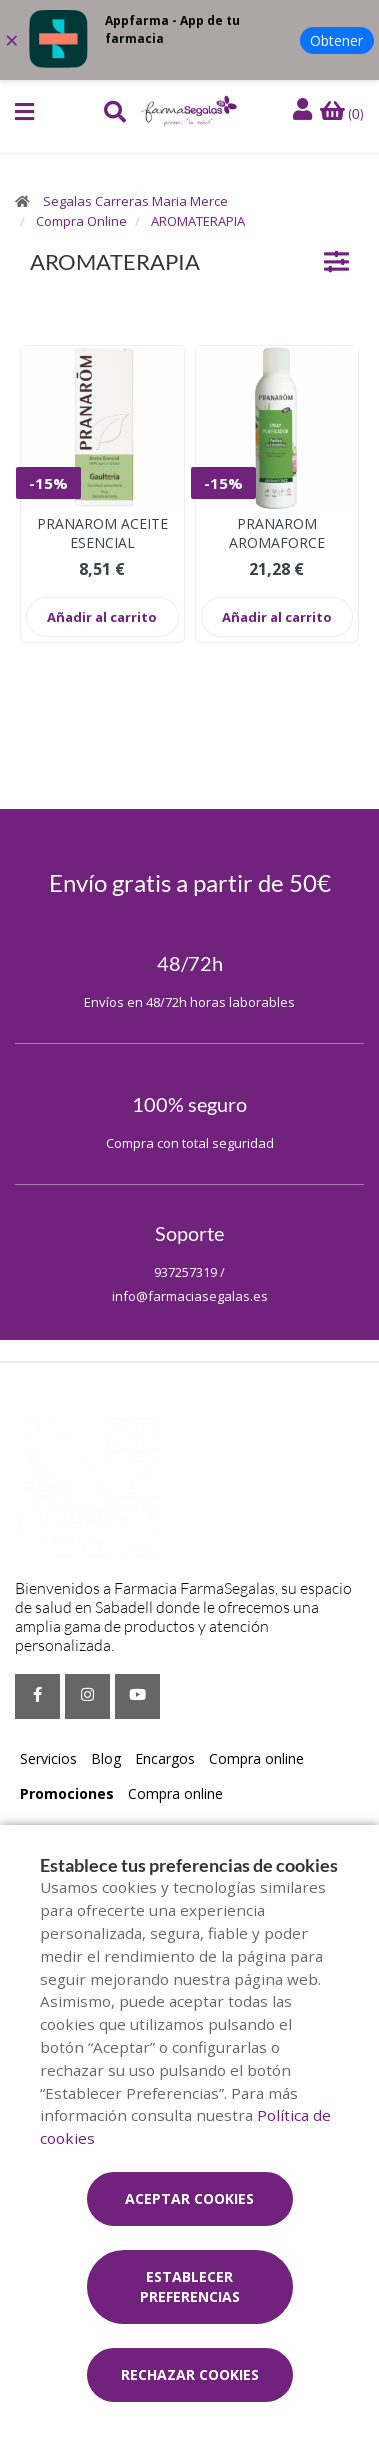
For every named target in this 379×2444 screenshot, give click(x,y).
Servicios (48, 1758)
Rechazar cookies (190, 2374)
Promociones (67, 1793)
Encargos (165, 1758)
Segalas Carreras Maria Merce (135, 201)
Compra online (256, 1758)
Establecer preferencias (190, 2286)
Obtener (336, 40)
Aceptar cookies (189, 2198)
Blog (106, 1758)
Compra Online (81, 221)
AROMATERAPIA (198, 221)
